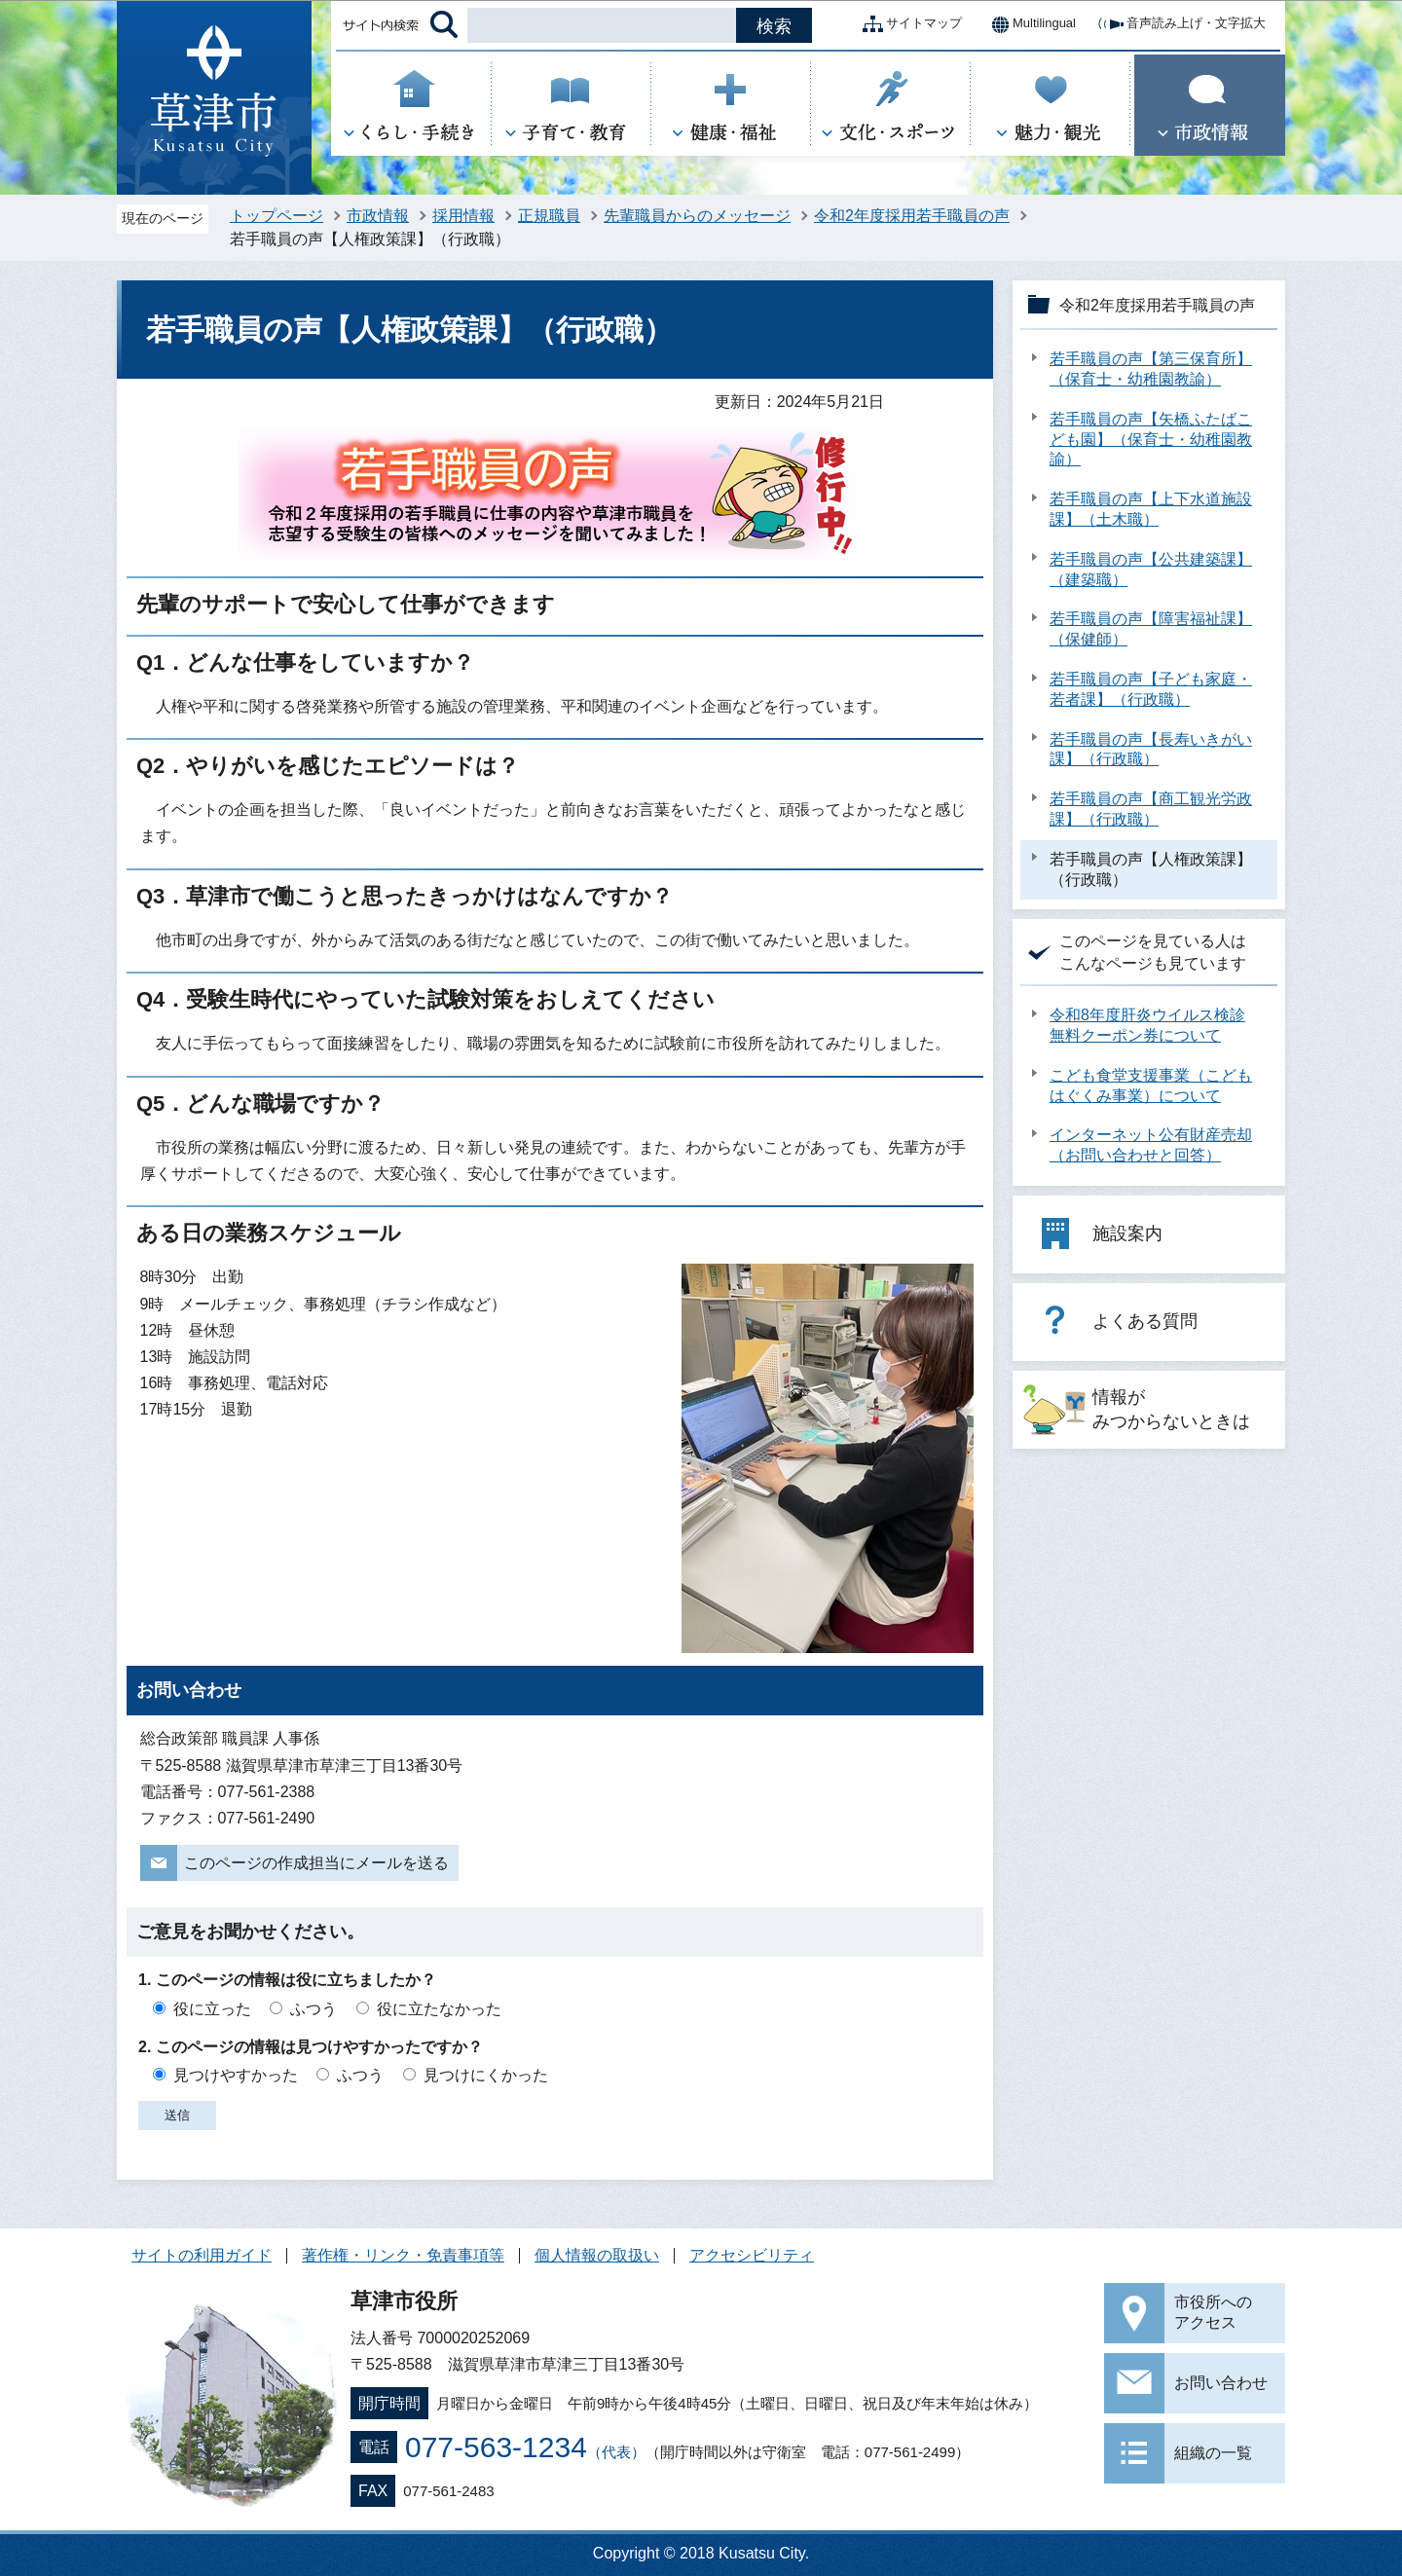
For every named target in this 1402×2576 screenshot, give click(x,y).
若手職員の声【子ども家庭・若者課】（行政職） (1151, 689)
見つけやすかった (235, 2075)
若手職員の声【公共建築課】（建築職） (1151, 569)
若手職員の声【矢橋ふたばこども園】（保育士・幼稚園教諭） (1151, 439)
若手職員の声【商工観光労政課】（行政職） (1151, 809)
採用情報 (463, 215)
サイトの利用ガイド (201, 2255)
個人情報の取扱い (597, 2255)
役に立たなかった (439, 2009)
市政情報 (378, 215)
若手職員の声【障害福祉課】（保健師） (1151, 628)
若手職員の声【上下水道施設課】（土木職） (1151, 509)
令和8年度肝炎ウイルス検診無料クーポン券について (1147, 1025)
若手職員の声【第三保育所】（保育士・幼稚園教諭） (1151, 368)
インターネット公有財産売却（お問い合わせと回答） (1151, 1144)
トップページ (276, 215)
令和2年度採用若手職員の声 (912, 215)
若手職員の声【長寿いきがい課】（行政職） (1151, 749)
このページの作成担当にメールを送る (316, 1863)
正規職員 (549, 215)
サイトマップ (908, 24)
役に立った (212, 2009)
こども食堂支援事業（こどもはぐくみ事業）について (1151, 1085)
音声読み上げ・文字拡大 (1180, 24)
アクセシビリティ (751, 2255)
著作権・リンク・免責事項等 (403, 2255)
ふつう (313, 2009)
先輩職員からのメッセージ (697, 215)
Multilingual (1028, 24)
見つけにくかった (486, 2075)
